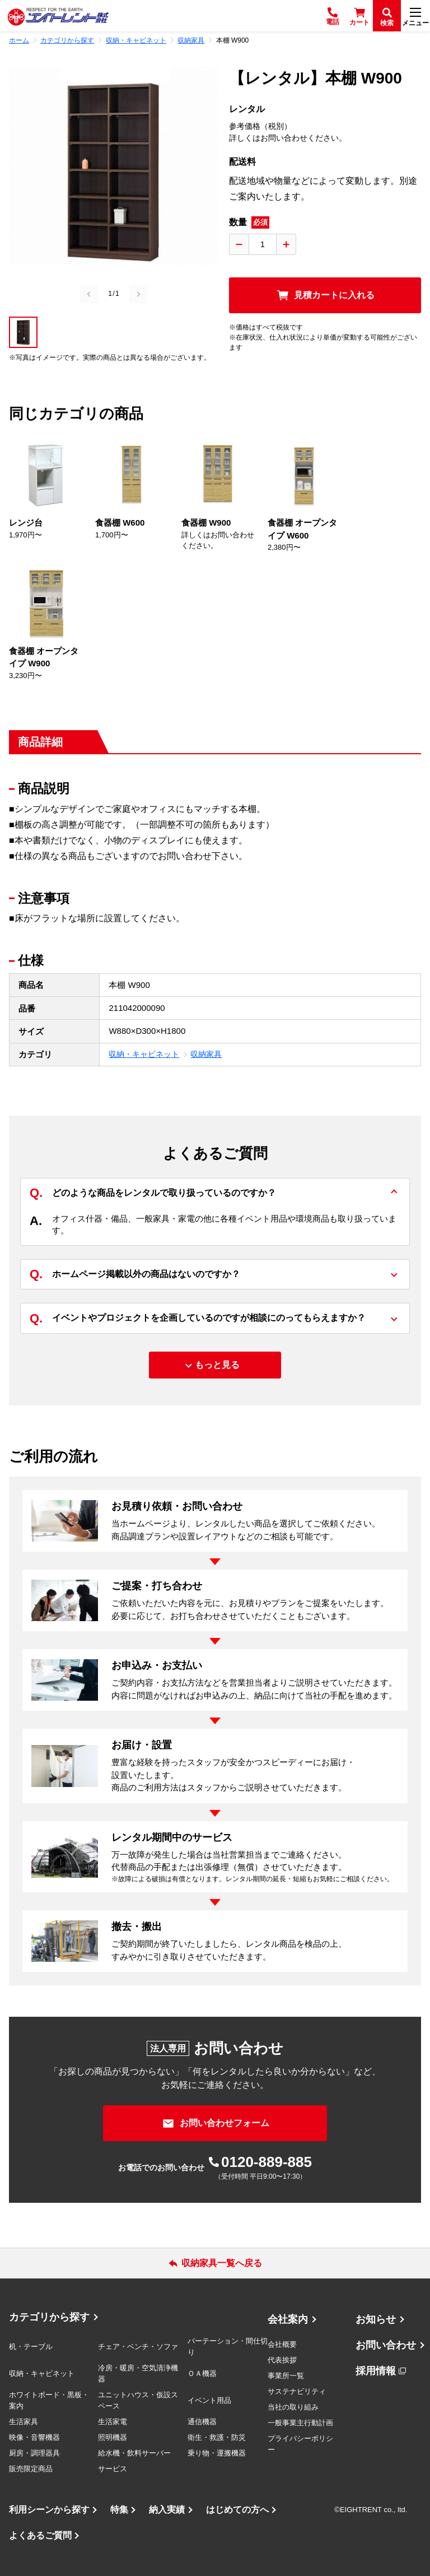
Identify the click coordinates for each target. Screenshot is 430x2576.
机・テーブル (31, 2346)
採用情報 (376, 2371)
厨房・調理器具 (34, 2453)
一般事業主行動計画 (300, 2423)
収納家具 (206, 1054)
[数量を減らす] (239, 244)
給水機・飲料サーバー (134, 2453)
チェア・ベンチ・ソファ (138, 2346)
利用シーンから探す (49, 2509)
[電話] (332, 15)
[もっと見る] (215, 1365)
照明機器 (112, 2437)
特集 (119, 2509)
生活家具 (23, 2421)
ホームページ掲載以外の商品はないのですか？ (135, 1274)
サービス (112, 2468)
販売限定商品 (31, 2468)
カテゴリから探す (49, 2317)
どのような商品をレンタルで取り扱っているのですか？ (153, 1193)
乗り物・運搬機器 (217, 2453)
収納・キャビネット (144, 1054)
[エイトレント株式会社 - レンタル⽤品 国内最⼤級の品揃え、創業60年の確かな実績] (58, 16)
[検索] (387, 15)
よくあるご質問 (40, 2535)
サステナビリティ (297, 2391)
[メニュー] (415, 15)
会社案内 (288, 2319)
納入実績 (167, 2509)
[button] (23, 332)
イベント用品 (209, 2400)
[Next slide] (138, 294)
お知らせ (376, 2319)
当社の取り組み (293, 2407)
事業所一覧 (286, 2375)
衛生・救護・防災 (217, 2437)
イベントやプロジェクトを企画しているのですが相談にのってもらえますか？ (198, 1318)
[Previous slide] (89, 294)
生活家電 (112, 2421)
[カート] (359, 15)
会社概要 (282, 2344)
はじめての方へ (237, 2509)
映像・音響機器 (34, 2437)
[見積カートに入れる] (325, 295)
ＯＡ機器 (202, 2373)
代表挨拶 (282, 2360)
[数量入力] (262, 244)
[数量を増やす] (286, 244)
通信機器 (202, 2421)
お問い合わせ (386, 2345)
